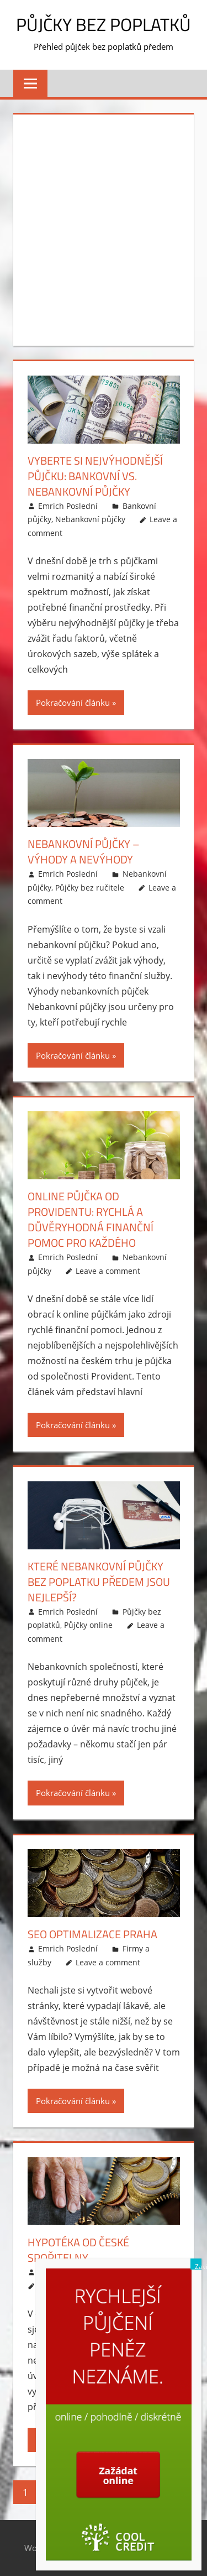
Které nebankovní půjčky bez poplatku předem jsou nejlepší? (99, 1582)
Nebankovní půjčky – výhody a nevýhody (84, 851)
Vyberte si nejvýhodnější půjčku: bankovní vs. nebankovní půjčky (95, 476)
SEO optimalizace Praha (92, 1934)
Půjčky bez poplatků (103, 24)
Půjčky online (88, 1625)
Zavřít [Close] (198, 2266)
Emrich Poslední (68, 506)
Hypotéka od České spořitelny (78, 2250)
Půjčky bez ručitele (89, 887)
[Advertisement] (103, 227)
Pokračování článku (73, 702)
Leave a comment (108, 1271)
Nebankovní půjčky (90, 519)
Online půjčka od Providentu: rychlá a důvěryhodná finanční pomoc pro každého (90, 1219)
